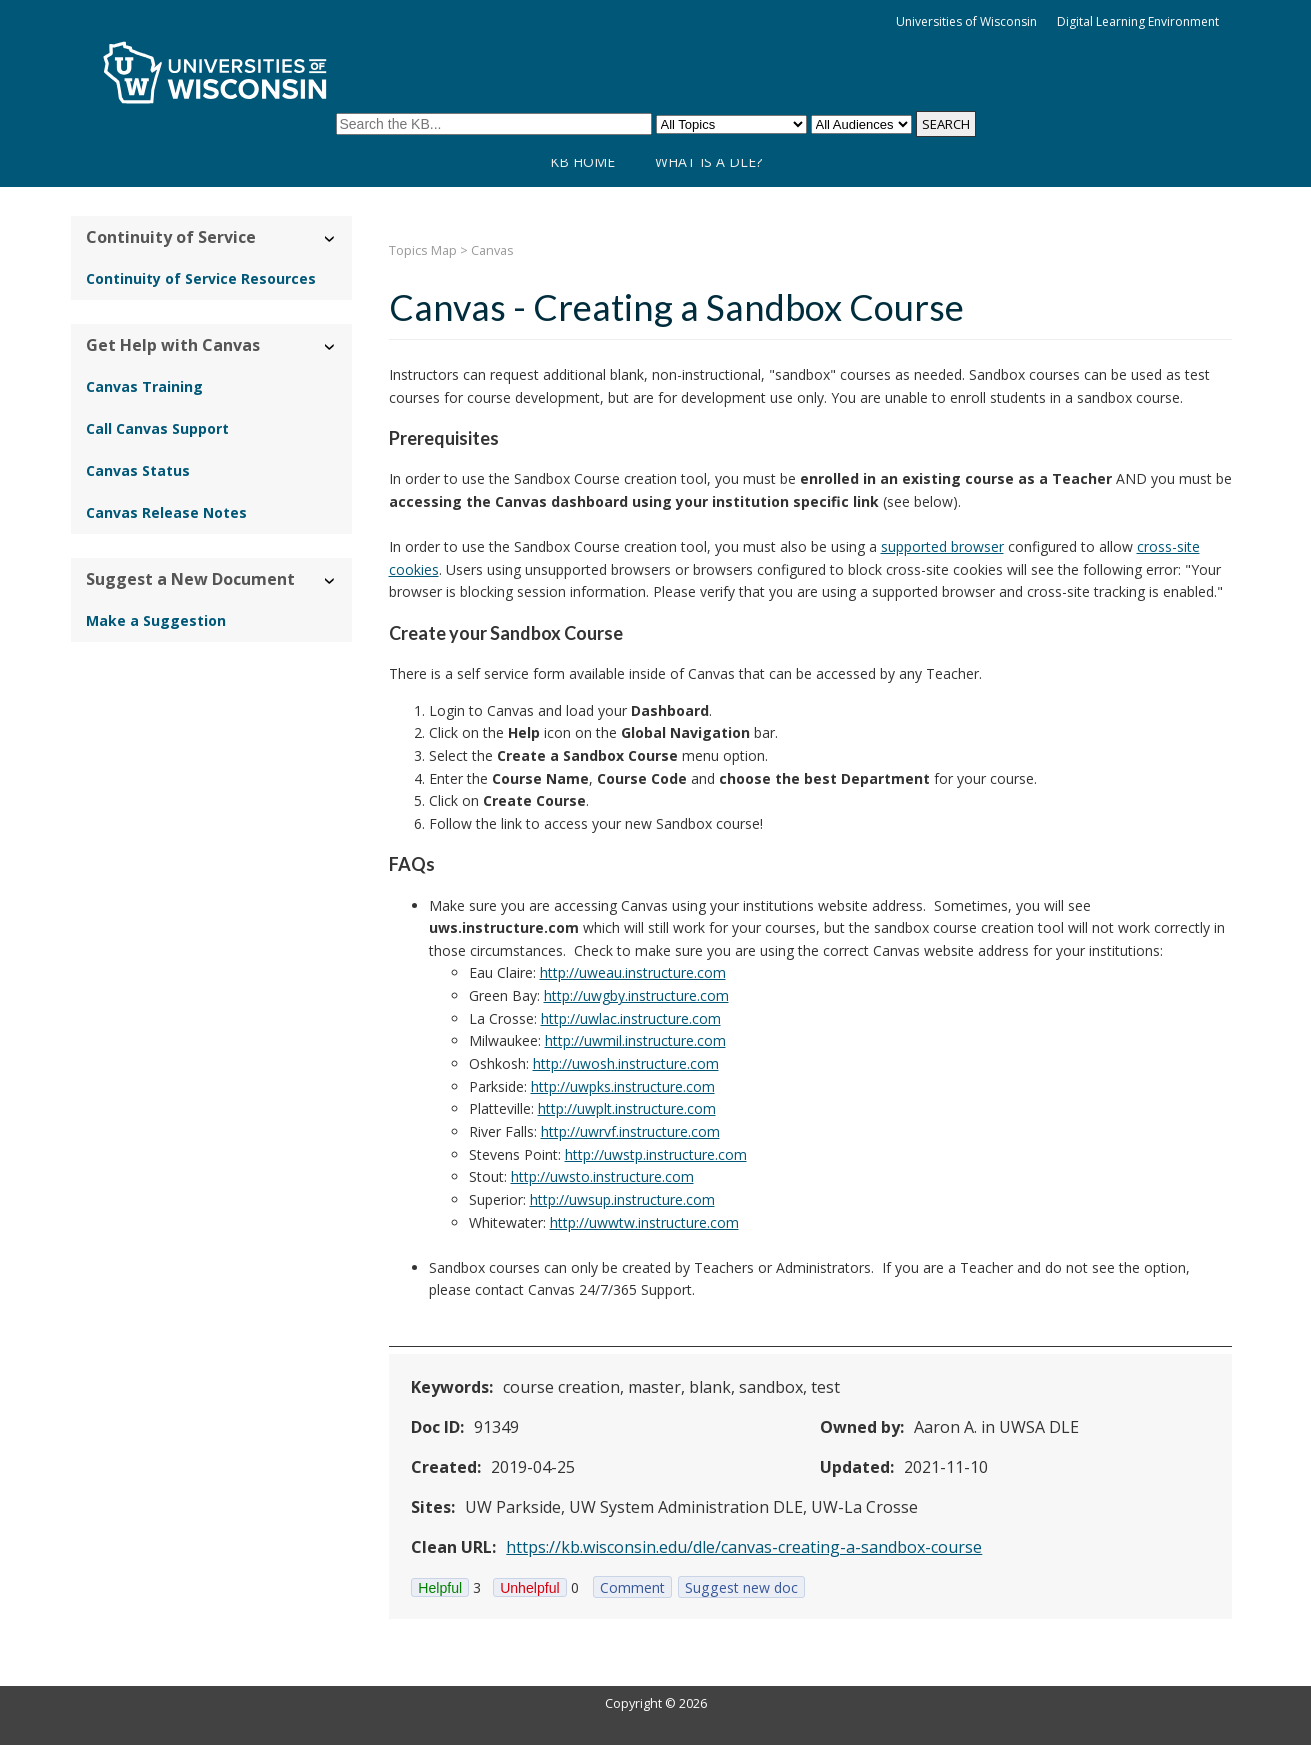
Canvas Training (144, 386)
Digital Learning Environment (1138, 21)
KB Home (582, 161)
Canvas (492, 250)
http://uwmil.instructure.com (635, 1040)
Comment (632, 1587)
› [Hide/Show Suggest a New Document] (330, 581)
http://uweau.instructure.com (633, 972)
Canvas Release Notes (166, 512)
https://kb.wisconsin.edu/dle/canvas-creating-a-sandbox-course (744, 1547)
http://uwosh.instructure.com (626, 1063)
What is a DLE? (708, 161)
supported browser (942, 546)
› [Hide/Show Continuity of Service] (330, 239)
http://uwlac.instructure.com (631, 1018)
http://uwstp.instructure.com (656, 1154)
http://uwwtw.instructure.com (644, 1222)
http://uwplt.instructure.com (627, 1108)
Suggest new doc (741, 1587)
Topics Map (423, 250)
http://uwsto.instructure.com (602, 1176)
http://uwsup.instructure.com (622, 1199)
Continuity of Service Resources (201, 278)
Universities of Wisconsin (966, 21)
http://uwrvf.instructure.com (630, 1131)
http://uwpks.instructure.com (623, 1086)
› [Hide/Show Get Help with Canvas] (330, 347)
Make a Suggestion (156, 620)
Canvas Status (138, 470)
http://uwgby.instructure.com (636, 995)
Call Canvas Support (157, 428)
